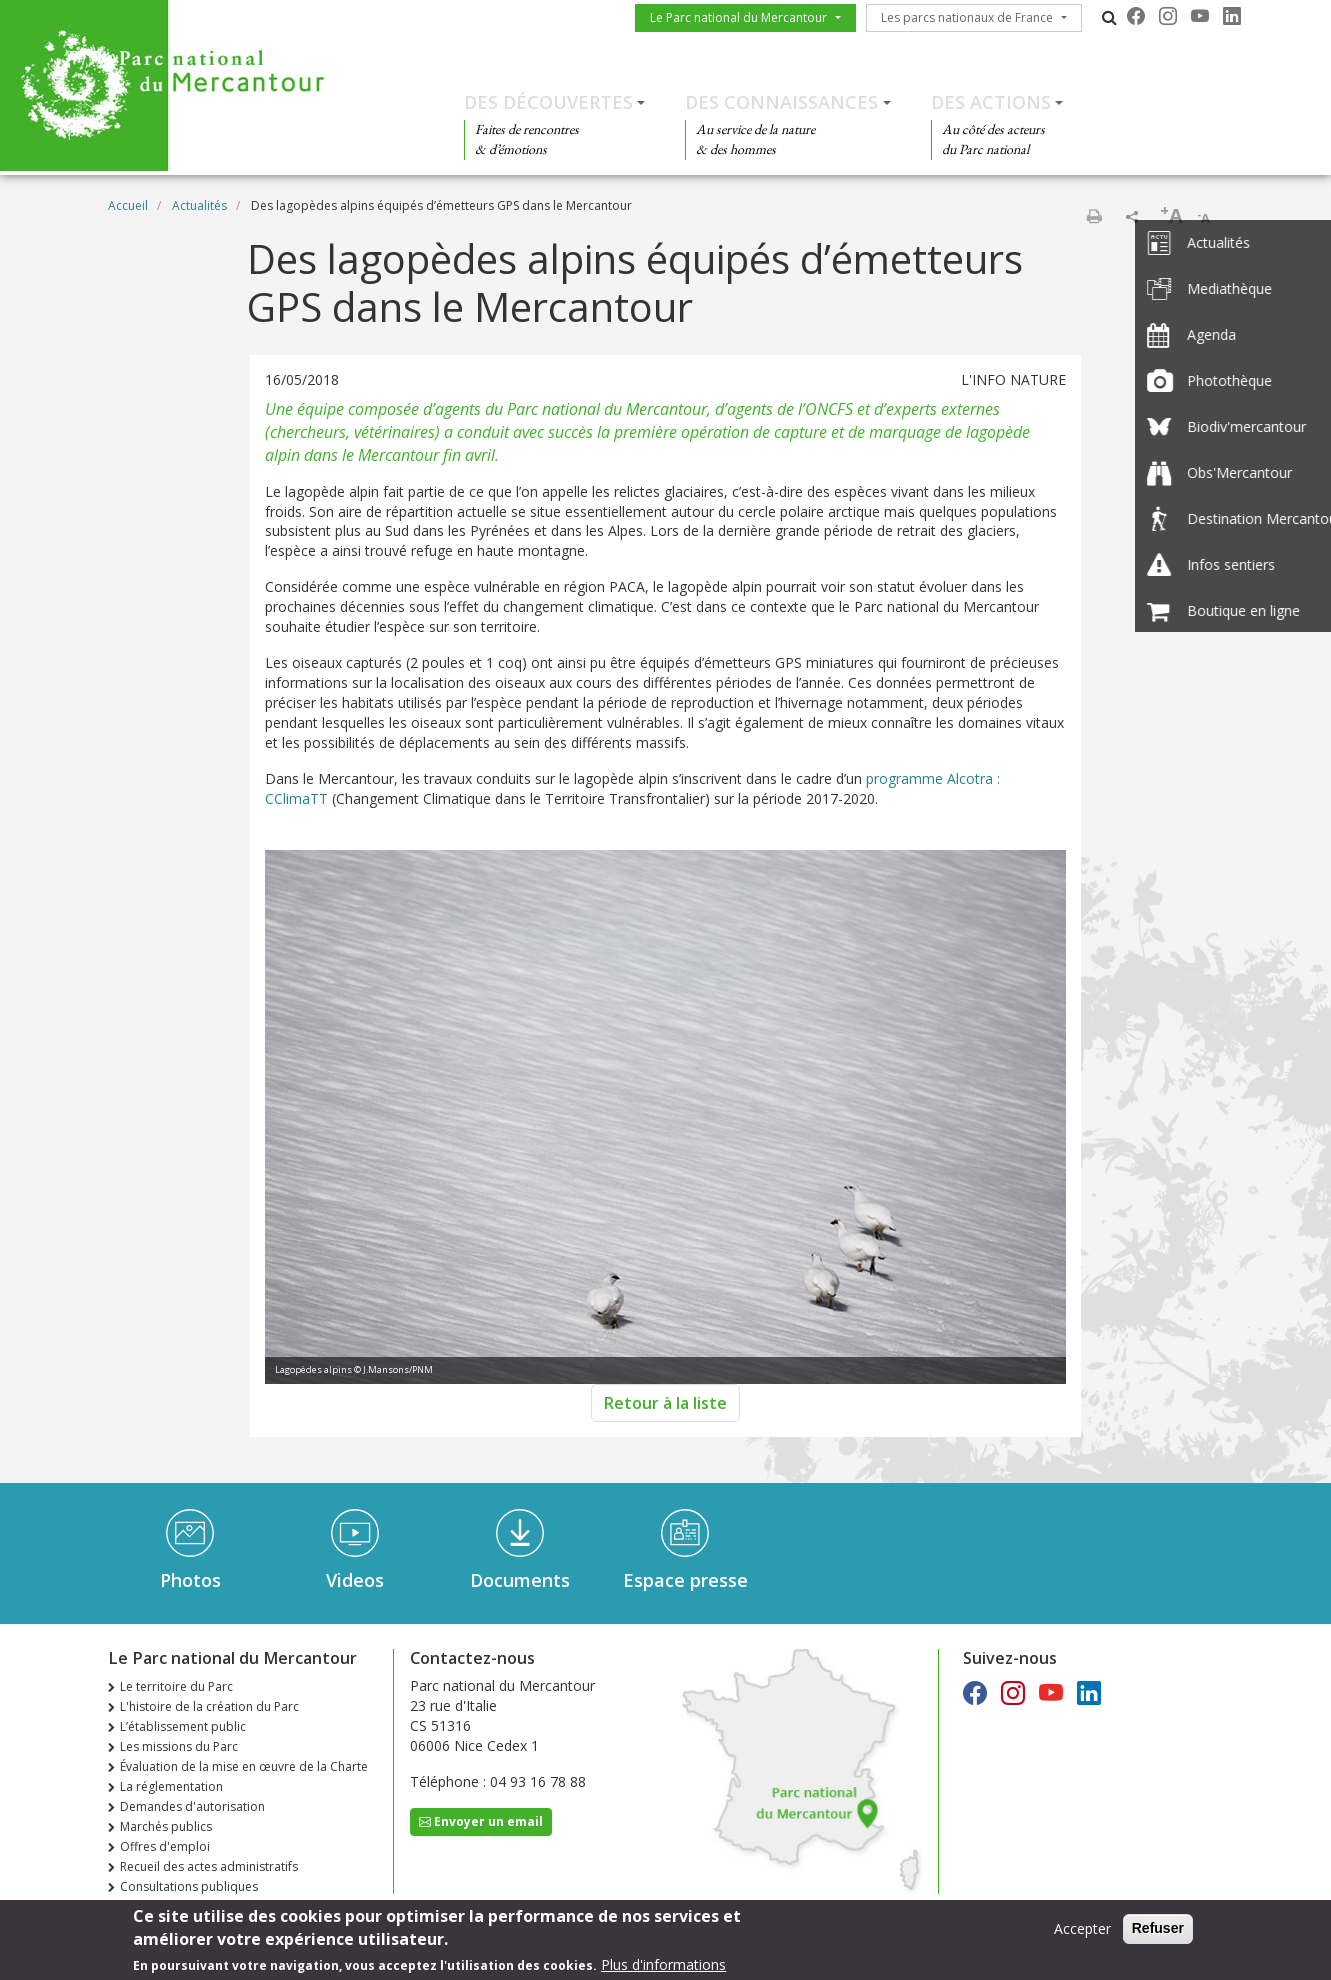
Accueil (128, 205)
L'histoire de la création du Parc (209, 1706)
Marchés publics (166, 1826)
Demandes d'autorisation (192, 1806)
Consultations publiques (189, 1886)
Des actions (991, 102)
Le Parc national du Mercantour (738, 17)
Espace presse (685, 1580)
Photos (190, 1580)
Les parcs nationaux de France (967, 17)
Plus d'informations (663, 1969)
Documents (520, 1580)
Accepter (1082, 1933)
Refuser (1158, 1933)
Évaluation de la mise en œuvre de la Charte (244, 1766)
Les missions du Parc (179, 1746)
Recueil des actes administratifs (209, 1866)
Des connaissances (781, 102)
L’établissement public (183, 1726)
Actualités (199, 205)
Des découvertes (548, 102)
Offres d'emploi (165, 1846)
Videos (355, 1580)
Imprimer (1094, 216)
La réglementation (171, 1786)
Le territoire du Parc (176, 1686)
